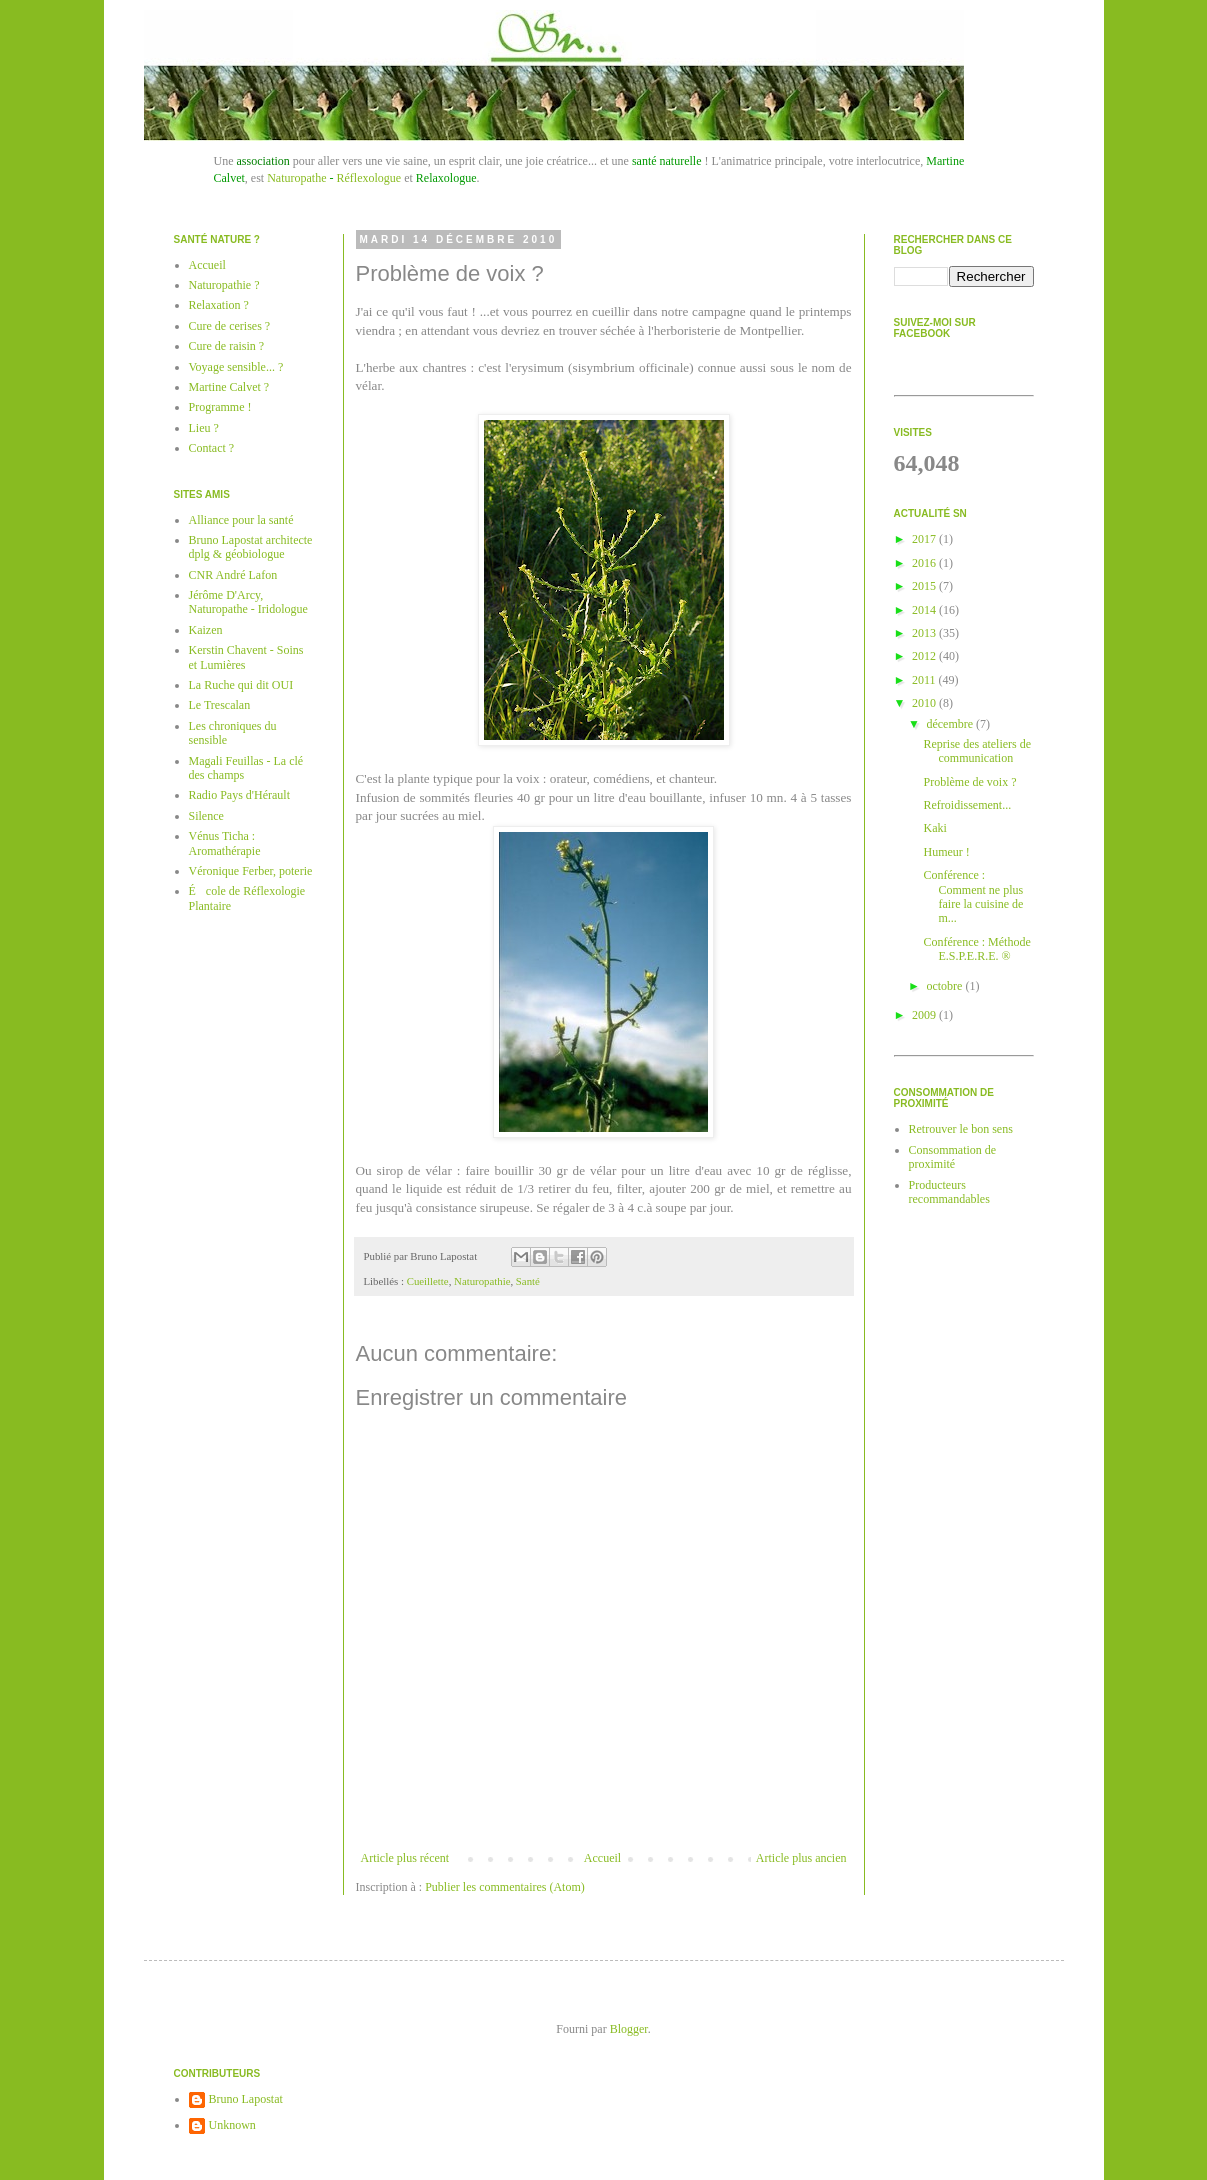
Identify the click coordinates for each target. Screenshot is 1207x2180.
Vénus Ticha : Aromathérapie (225, 843)
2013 (925, 633)
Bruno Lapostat (246, 2099)
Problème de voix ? (969, 782)
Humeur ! (946, 852)
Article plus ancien (801, 1858)
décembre (951, 724)
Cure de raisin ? (227, 346)
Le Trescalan (220, 705)
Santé (528, 1281)
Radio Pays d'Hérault (239, 795)
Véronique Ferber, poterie (251, 871)
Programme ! (220, 407)
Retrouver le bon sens (961, 1129)
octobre (945, 986)
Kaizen (206, 630)
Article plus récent (405, 1858)
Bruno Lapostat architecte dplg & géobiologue (251, 547)
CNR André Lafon (233, 575)
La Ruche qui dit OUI (241, 685)
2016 (925, 563)
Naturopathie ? (224, 285)
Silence (206, 816)
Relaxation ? (219, 305)
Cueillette (428, 1281)
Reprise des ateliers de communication (977, 751)
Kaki (934, 828)
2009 (925, 1015)
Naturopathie (482, 1281)
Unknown (232, 2125)
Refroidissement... (967, 805)
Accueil (602, 1858)
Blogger (629, 2029)
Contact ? (212, 448)
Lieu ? (204, 428)
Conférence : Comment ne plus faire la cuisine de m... (973, 896)
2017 (925, 539)
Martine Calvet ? (229, 387)
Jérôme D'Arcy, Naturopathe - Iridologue (248, 602)
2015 (925, 586)
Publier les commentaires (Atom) (505, 1887)
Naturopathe (296, 178)
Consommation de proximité (953, 1157)
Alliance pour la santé (241, 520)
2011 (925, 680)
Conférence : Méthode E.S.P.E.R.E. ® (976, 949)
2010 (925, 703)
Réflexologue (368, 178)
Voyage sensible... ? (236, 367)
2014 (925, 610)
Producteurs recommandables (949, 1192)
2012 (925, 656)
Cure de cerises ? (230, 326)
